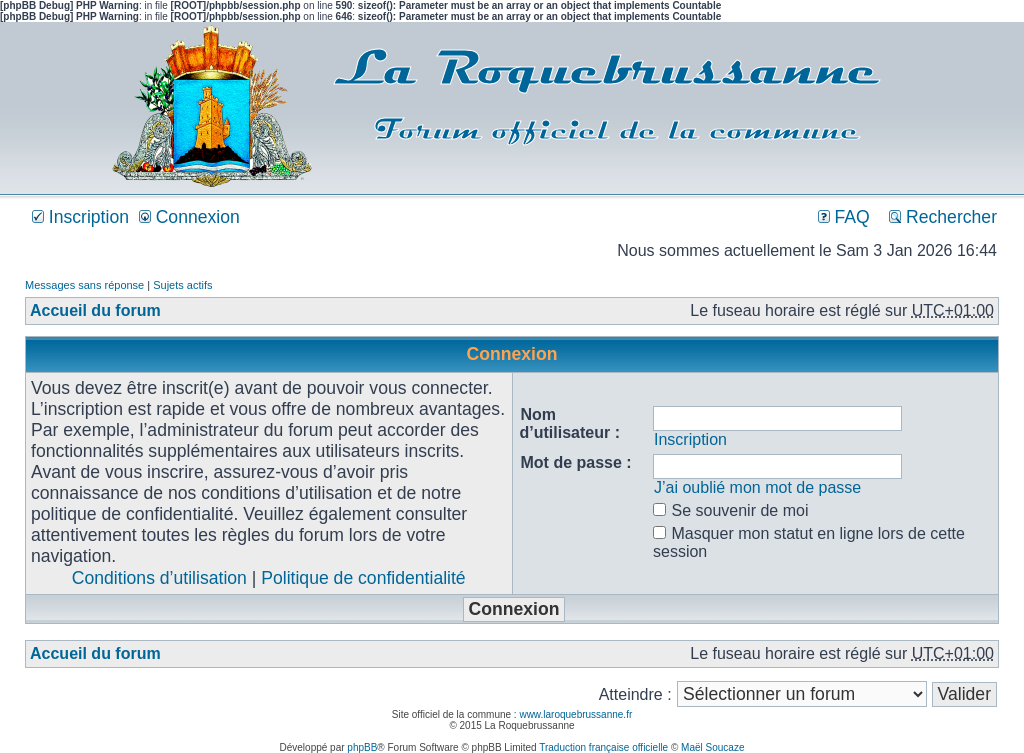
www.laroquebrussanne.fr (575, 714)
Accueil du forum (95, 310)
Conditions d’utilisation (159, 578)
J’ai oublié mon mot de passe (757, 487)
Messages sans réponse (84, 285)
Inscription (80, 217)
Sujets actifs (182, 285)
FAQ (844, 217)
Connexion (189, 217)
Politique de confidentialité (363, 578)
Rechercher (943, 217)
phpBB (362, 747)
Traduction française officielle (603, 747)
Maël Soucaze (712, 747)
